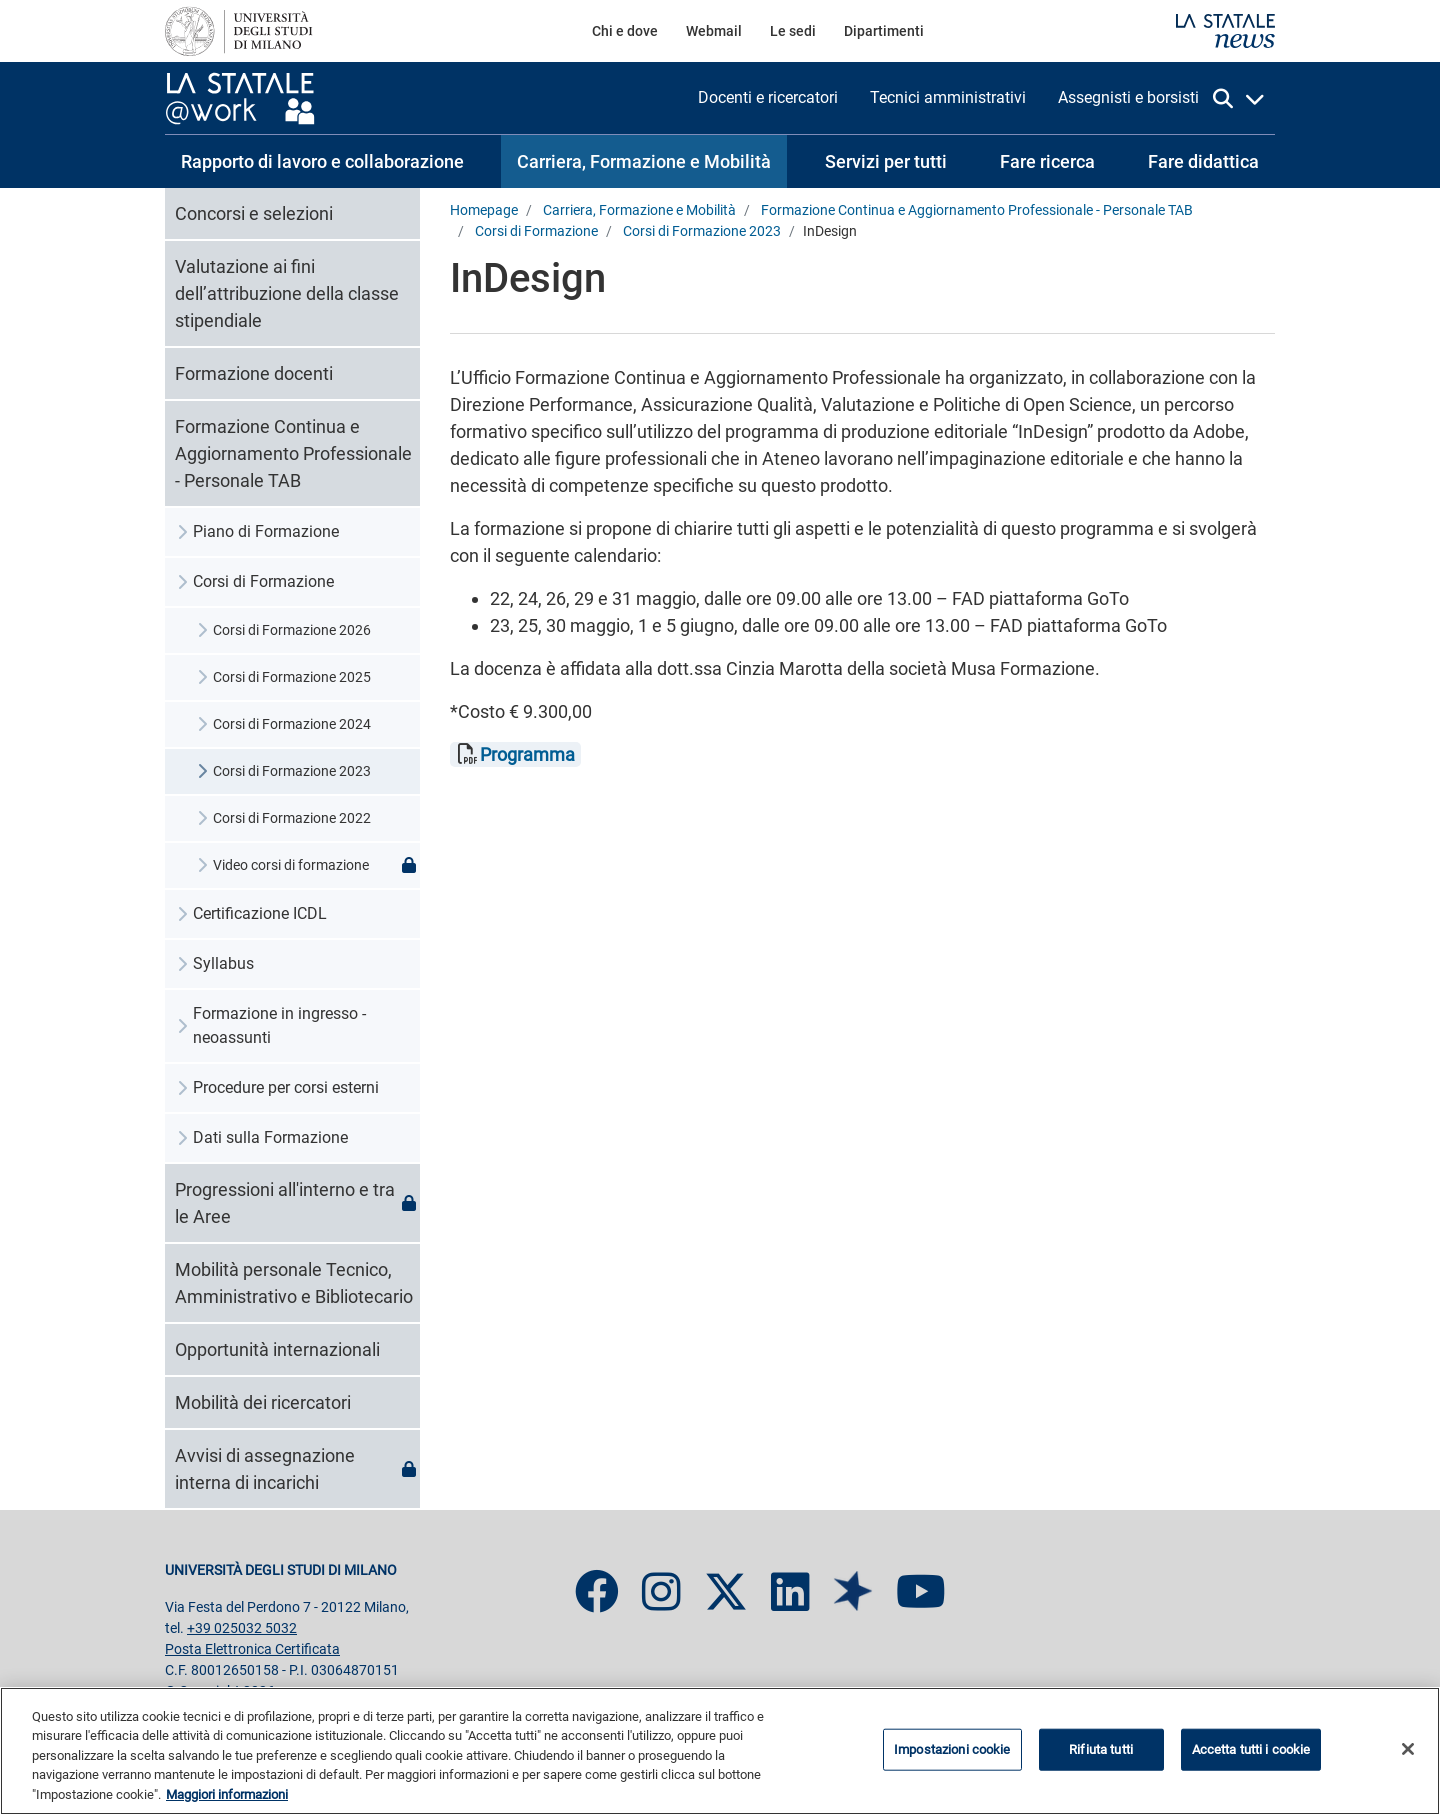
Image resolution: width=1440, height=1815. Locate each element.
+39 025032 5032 (242, 1628)
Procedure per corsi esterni (286, 1087)
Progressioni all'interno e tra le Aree (297, 1203)
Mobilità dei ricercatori (263, 1402)
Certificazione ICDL (260, 913)
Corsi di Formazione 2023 (292, 771)
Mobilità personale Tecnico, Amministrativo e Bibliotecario (294, 1283)
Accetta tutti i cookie (1251, 1755)
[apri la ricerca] (1239, 99)
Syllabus (223, 963)
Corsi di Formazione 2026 (292, 630)
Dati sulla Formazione (270, 1137)
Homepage (484, 210)
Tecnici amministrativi (948, 97)
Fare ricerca (1047, 161)
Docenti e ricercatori (768, 97)
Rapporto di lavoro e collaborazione (322, 161)
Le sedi (793, 31)
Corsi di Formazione (263, 581)
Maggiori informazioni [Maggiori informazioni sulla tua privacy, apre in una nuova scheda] (227, 1801)
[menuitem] (625, 31)
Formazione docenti (254, 373)
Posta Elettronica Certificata (252, 1649)
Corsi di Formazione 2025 (292, 677)
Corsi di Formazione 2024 (292, 724)
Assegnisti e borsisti (1128, 97)
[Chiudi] (1408, 1755)
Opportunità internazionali (277, 1349)
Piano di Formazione (266, 531)
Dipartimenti (884, 31)
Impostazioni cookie (952, 1755)
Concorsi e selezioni (254, 213)
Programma (527, 754)
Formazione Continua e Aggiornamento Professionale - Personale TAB (293, 453)
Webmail (714, 31)
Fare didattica (1203, 161)
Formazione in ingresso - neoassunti (279, 1025)
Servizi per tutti (886, 161)
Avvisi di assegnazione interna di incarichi (297, 1469)
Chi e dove (625, 31)
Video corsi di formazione (316, 865)
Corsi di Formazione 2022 (292, 818)
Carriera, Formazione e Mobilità (644, 161)
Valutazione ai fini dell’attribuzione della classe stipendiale (287, 293)
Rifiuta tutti (1101, 1755)
